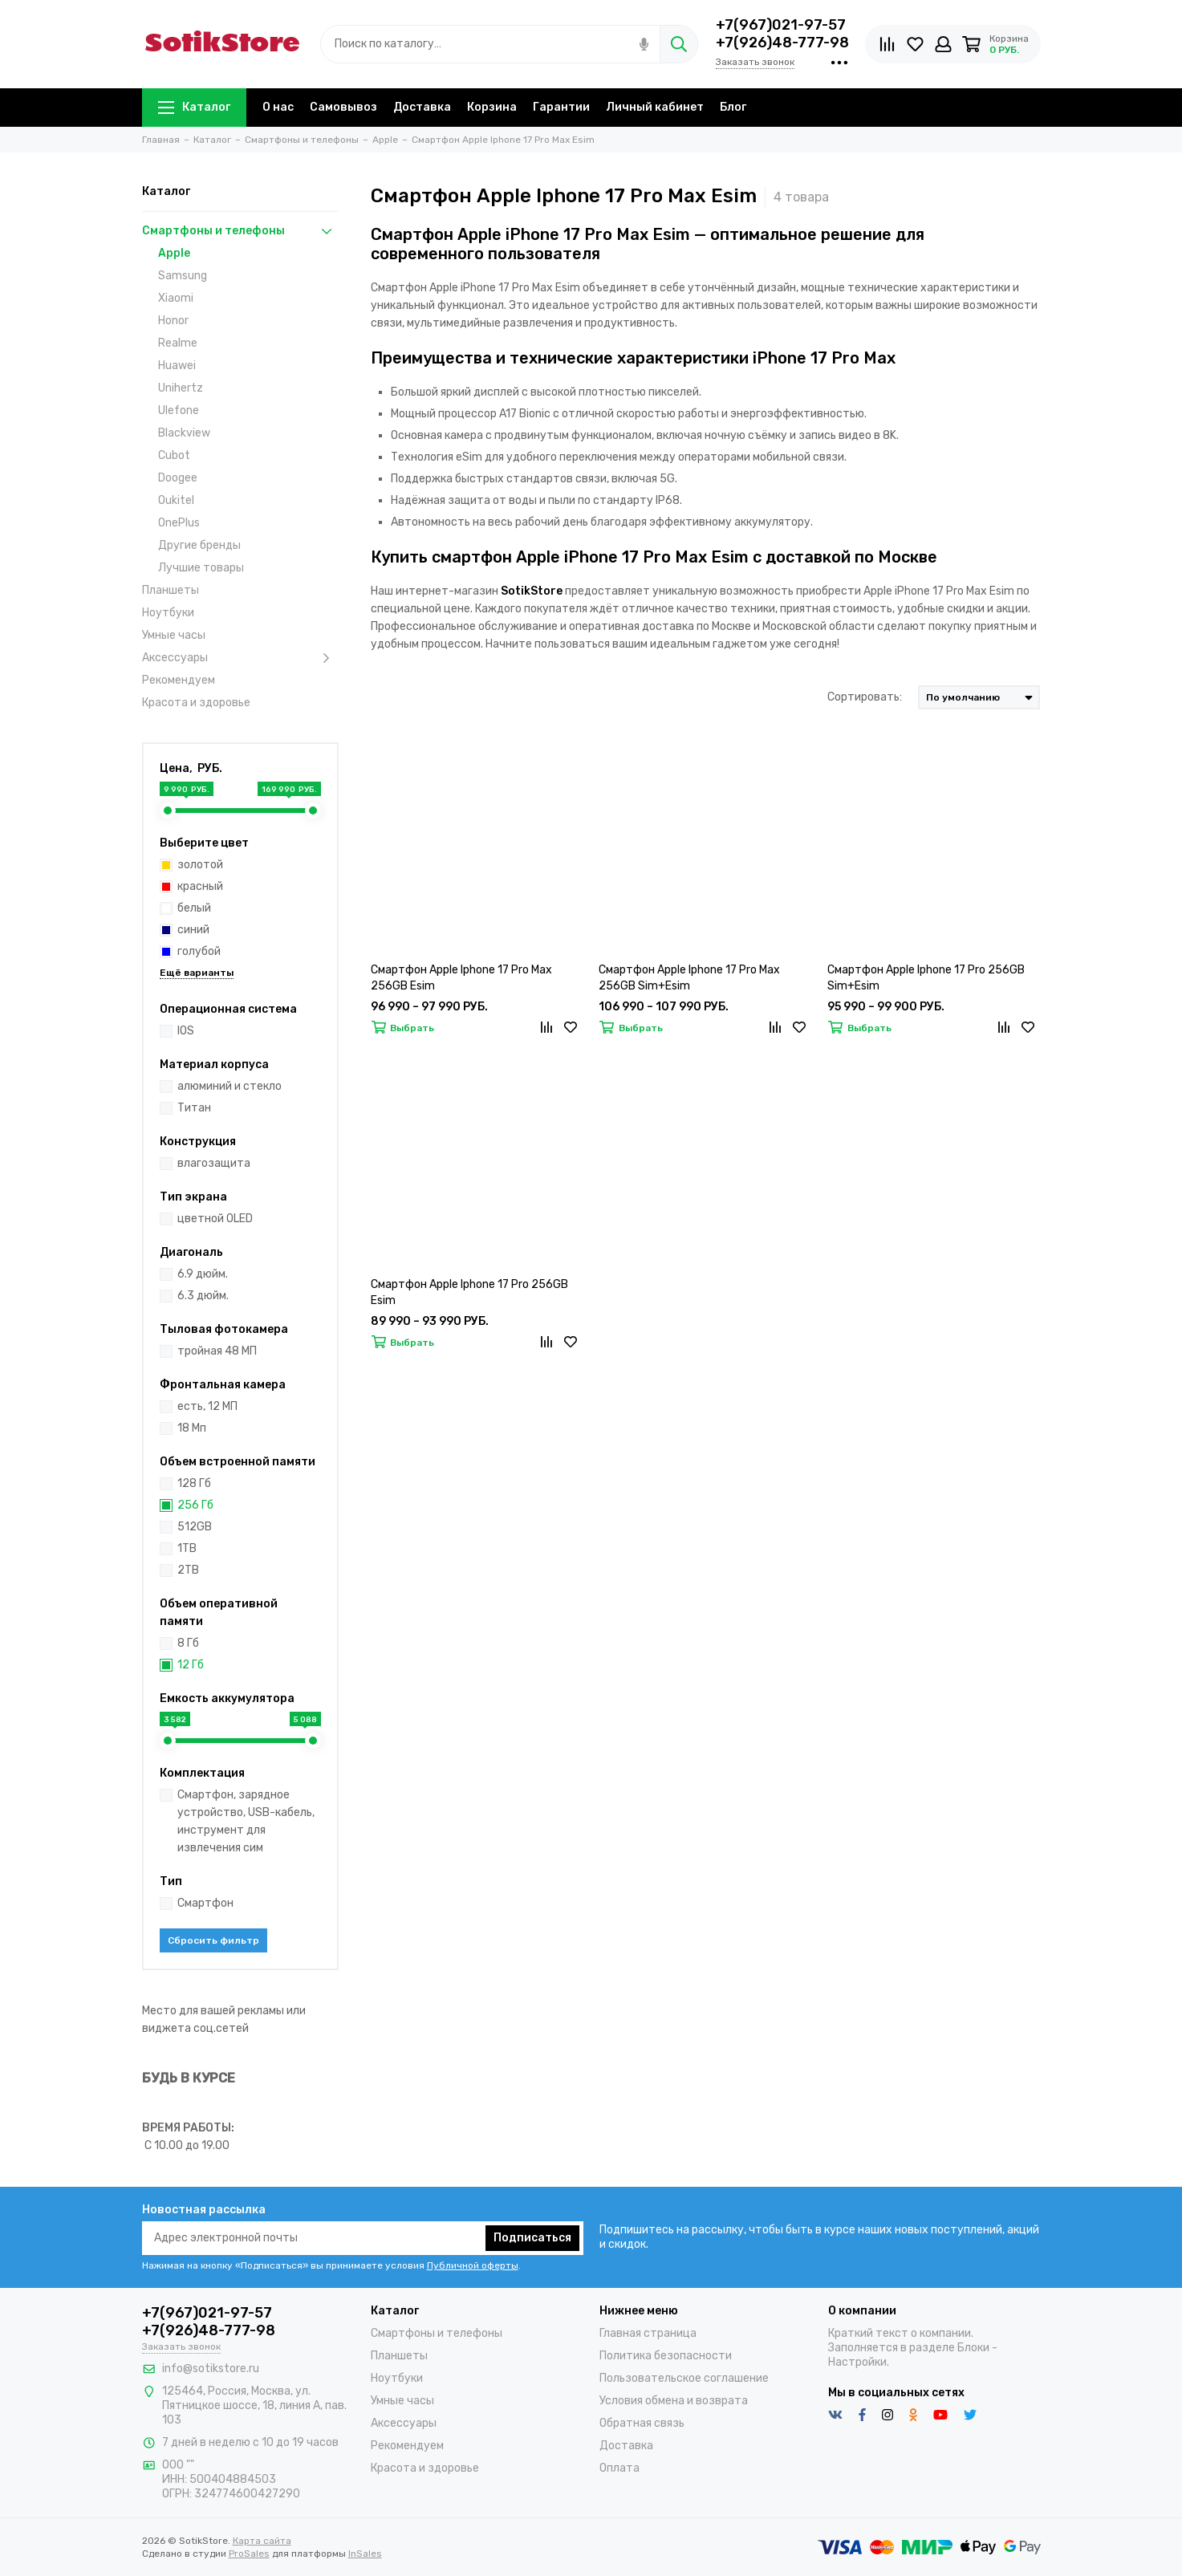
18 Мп (191, 1428)
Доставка (422, 107)
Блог (733, 107)
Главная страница (648, 2333)
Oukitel (176, 500)
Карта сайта (262, 2540)
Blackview (184, 433)
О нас (278, 107)
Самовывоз (343, 107)
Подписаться (532, 2238)
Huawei (177, 365)
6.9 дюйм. (202, 1274)
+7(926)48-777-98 (782, 42)
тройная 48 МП (217, 1351)
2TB (188, 1570)
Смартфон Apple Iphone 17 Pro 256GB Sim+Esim (926, 978)
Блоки (973, 2348)
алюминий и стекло (229, 1086)
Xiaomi (175, 298)
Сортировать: (864, 697)
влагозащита (213, 1163)
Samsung (182, 275)
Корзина (492, 107)
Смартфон (205, 1903)
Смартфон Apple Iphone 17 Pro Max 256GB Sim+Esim (689, 978)
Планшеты (170, 590)
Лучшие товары (201, 568)
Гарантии (561, 107)
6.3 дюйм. (203, 1295)
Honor (173, 320)
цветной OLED (215, 1218)
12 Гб (190, 1665)
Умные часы (173, 635)
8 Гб (188, 1643)
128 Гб (194, 1483)
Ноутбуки (168, 613)
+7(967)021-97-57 (781, 25)
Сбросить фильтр (213, 1940)
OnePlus (179, 523)
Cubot (174, 455)
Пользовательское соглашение (684, 2378)
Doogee (177, 478)
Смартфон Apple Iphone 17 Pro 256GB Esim (469, 1292)
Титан (194, 1108)
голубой (191, 951)
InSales (365, 2553)
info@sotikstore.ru (210, 2368)
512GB (194, 1527)
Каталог (194, 107)
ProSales (249, 2553)
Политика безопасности (665, 2356)
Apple (174, 253)
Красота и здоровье (196, 702)
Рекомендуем (178, 680)
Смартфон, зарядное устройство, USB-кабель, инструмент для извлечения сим (246, 1821)
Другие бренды (199, 545)
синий (185, 930)
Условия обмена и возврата (673, 2400)
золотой (192, 865)
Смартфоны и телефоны (240, 231)
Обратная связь (641, 2423)
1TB (187, 1548)
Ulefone (178, 410)
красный (192, 886)
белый (186, 908)
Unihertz (180, 388)
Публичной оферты (472, 2265)
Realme (177, 343)
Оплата (619, 2468)
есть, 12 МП (207, 1406)
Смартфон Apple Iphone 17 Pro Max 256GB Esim (461, 978)
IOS (185, 1031)
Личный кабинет (655, 107)
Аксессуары (240, 658)
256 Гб (195, 1505)
